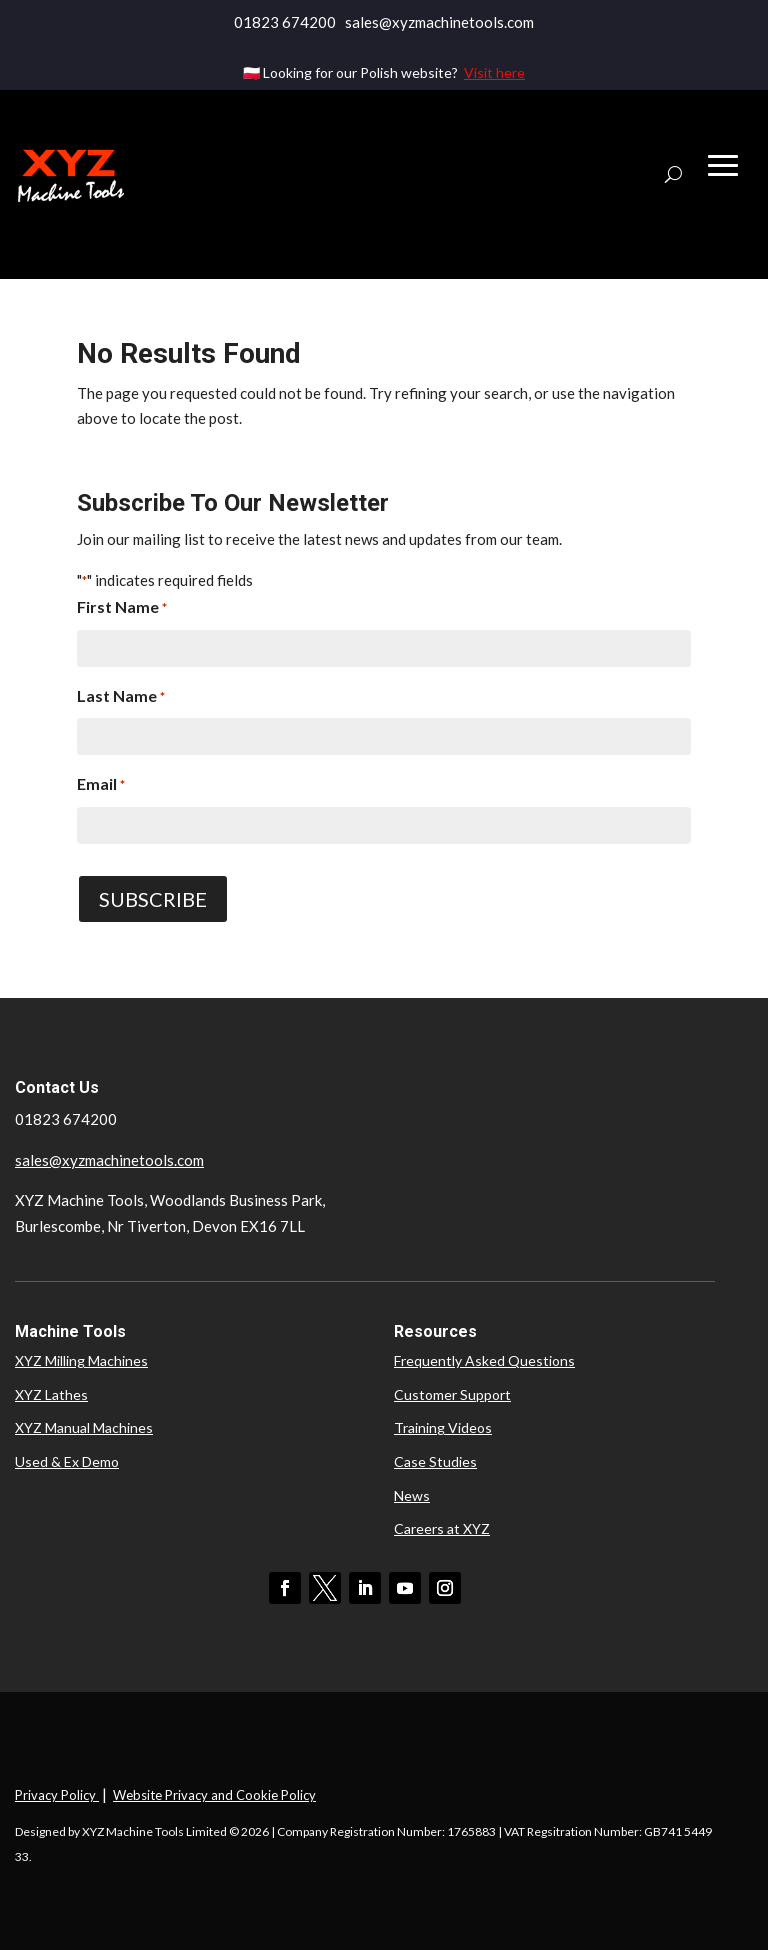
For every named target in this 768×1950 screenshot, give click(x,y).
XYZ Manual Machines (84, 1427)
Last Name (121, 698)
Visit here (494, 72)
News (412, 1495)
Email (101, 786)
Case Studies (435, 1461)
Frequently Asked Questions (484, 1360)
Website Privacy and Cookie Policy (214, 1795)
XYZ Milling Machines (81, 1360)
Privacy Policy (57, 1795)
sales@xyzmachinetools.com (109, 1160)
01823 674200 (285, 22)
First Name (122, 609)
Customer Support (452, 1394)
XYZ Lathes (51, 1394)
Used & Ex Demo (67, 1461)
